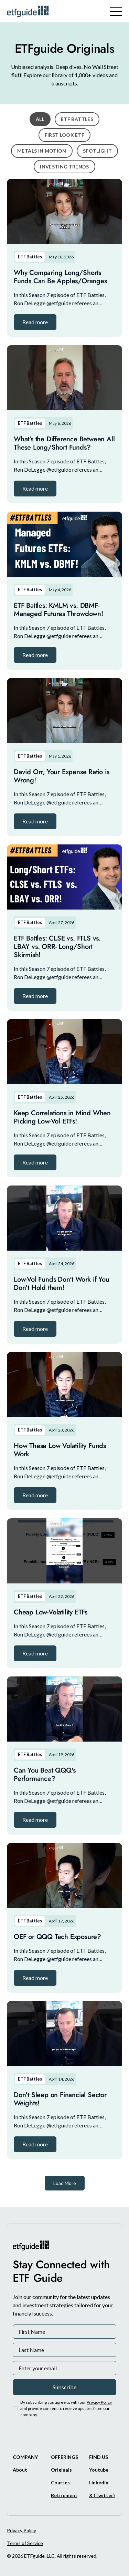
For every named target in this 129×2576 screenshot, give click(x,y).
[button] (35, 322)
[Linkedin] (98, 2482)
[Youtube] (98, 2469)
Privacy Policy (21, 2530)
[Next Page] (65, 2183)
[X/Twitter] (102, 2495)
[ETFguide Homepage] (29, 11)
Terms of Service (25, 2543)
